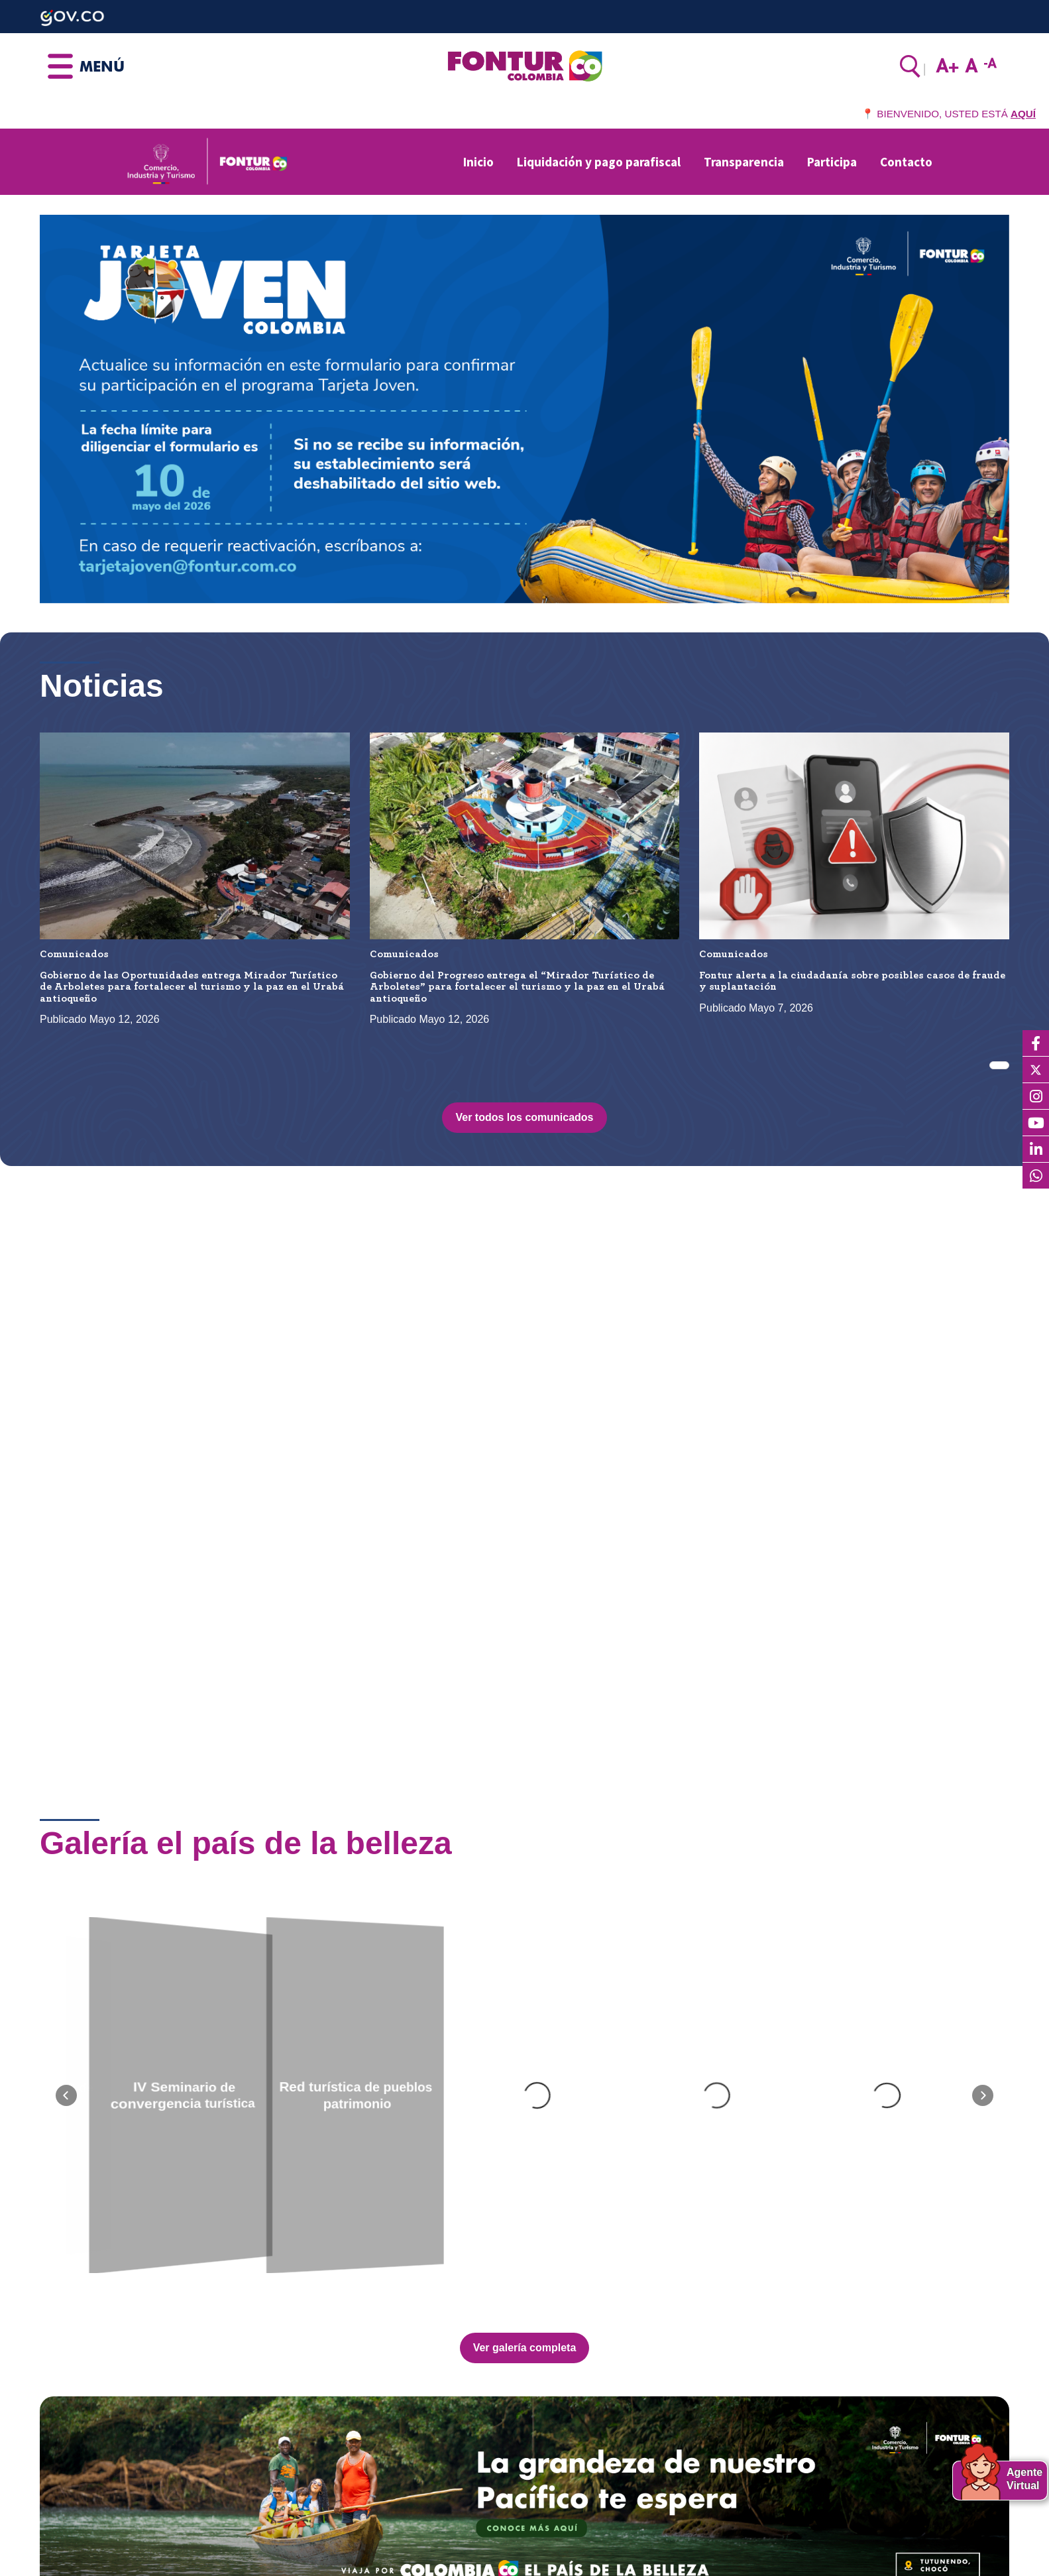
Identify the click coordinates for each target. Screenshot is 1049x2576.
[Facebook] (1035, 1043)
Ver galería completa (525, 1938)
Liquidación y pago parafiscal (599, 162)
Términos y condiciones (590, 2559)
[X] (1035, 1070)
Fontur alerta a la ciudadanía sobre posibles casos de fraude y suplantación (852, 981)
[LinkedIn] (1035, 1149)
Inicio (478, 162)
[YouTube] (1035, 1123)
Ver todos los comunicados (524, 1117)
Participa (832, 162)
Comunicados (74, 954)
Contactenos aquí (81, 2491)
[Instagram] (1035, 1096)
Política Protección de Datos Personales (629, 2525)
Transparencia (744, 162)
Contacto (906, 162)
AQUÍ (1023, 113)
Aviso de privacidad (580, 2542)
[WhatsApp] (1035, 1176)
